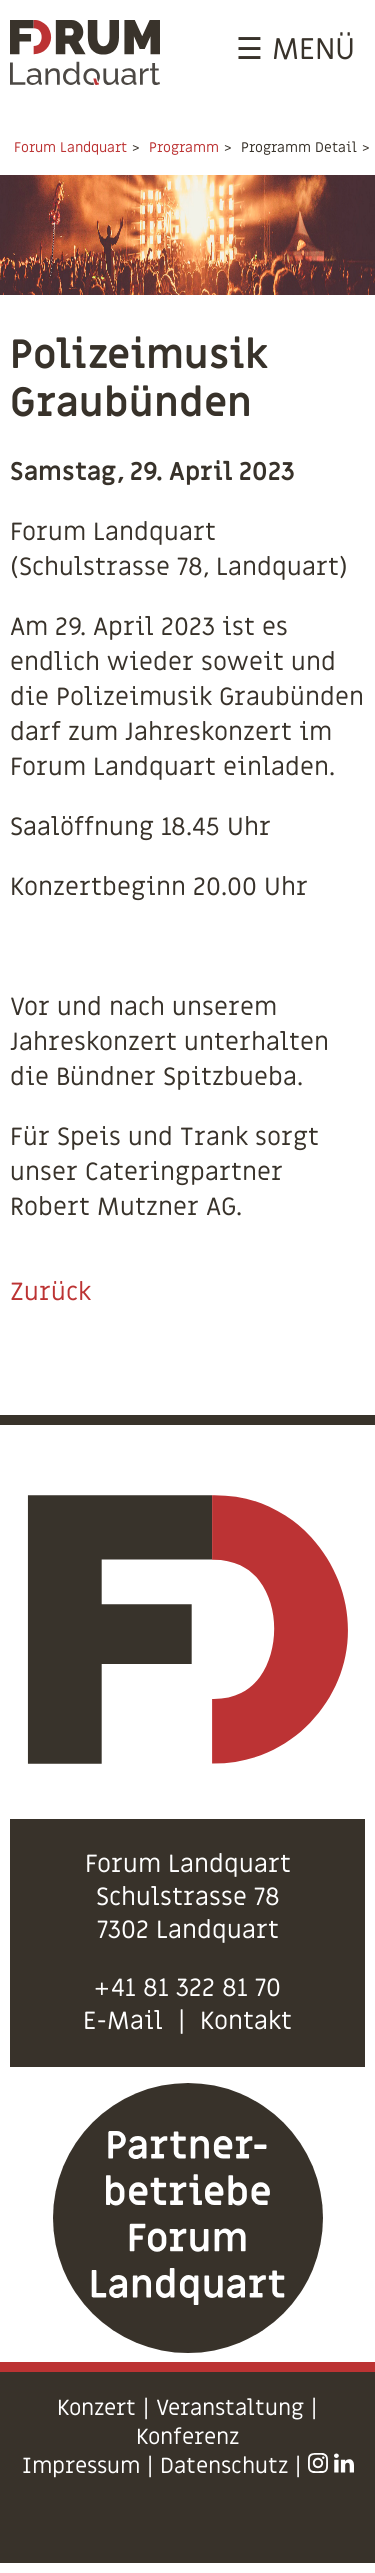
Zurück (50, 1292)
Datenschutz (224, 2466)
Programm (184, 147)
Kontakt (246, 2021)
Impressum (81, 2466)
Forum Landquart (70, 147)
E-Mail (123, 2021)
